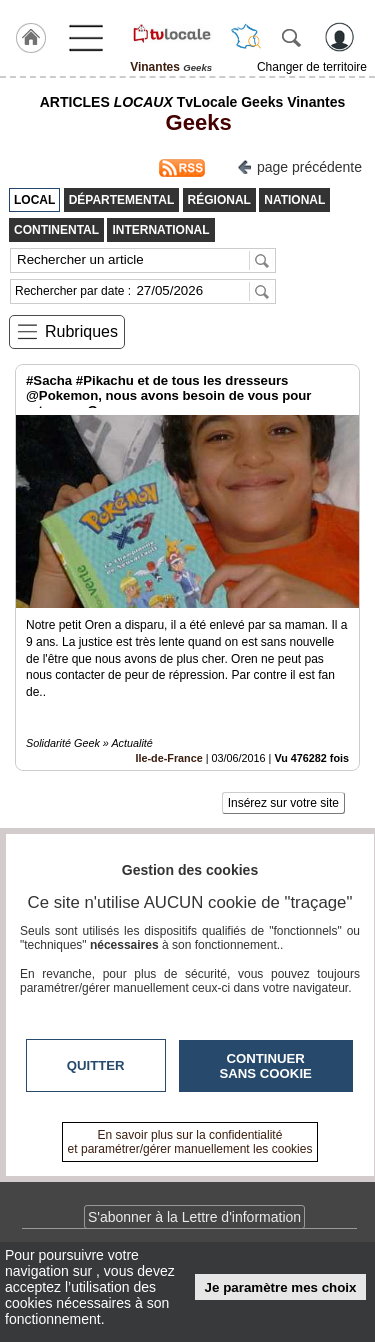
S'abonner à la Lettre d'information (194, 1217)
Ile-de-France (169, 758)
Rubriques (81, 331)
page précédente (299, 165)
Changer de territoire (312, 67)
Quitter (96, 1065)
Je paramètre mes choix (281, 1287)
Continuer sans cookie (266, 1066)
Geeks (192, 122)
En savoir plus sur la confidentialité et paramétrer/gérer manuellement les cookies (190, 1142)
